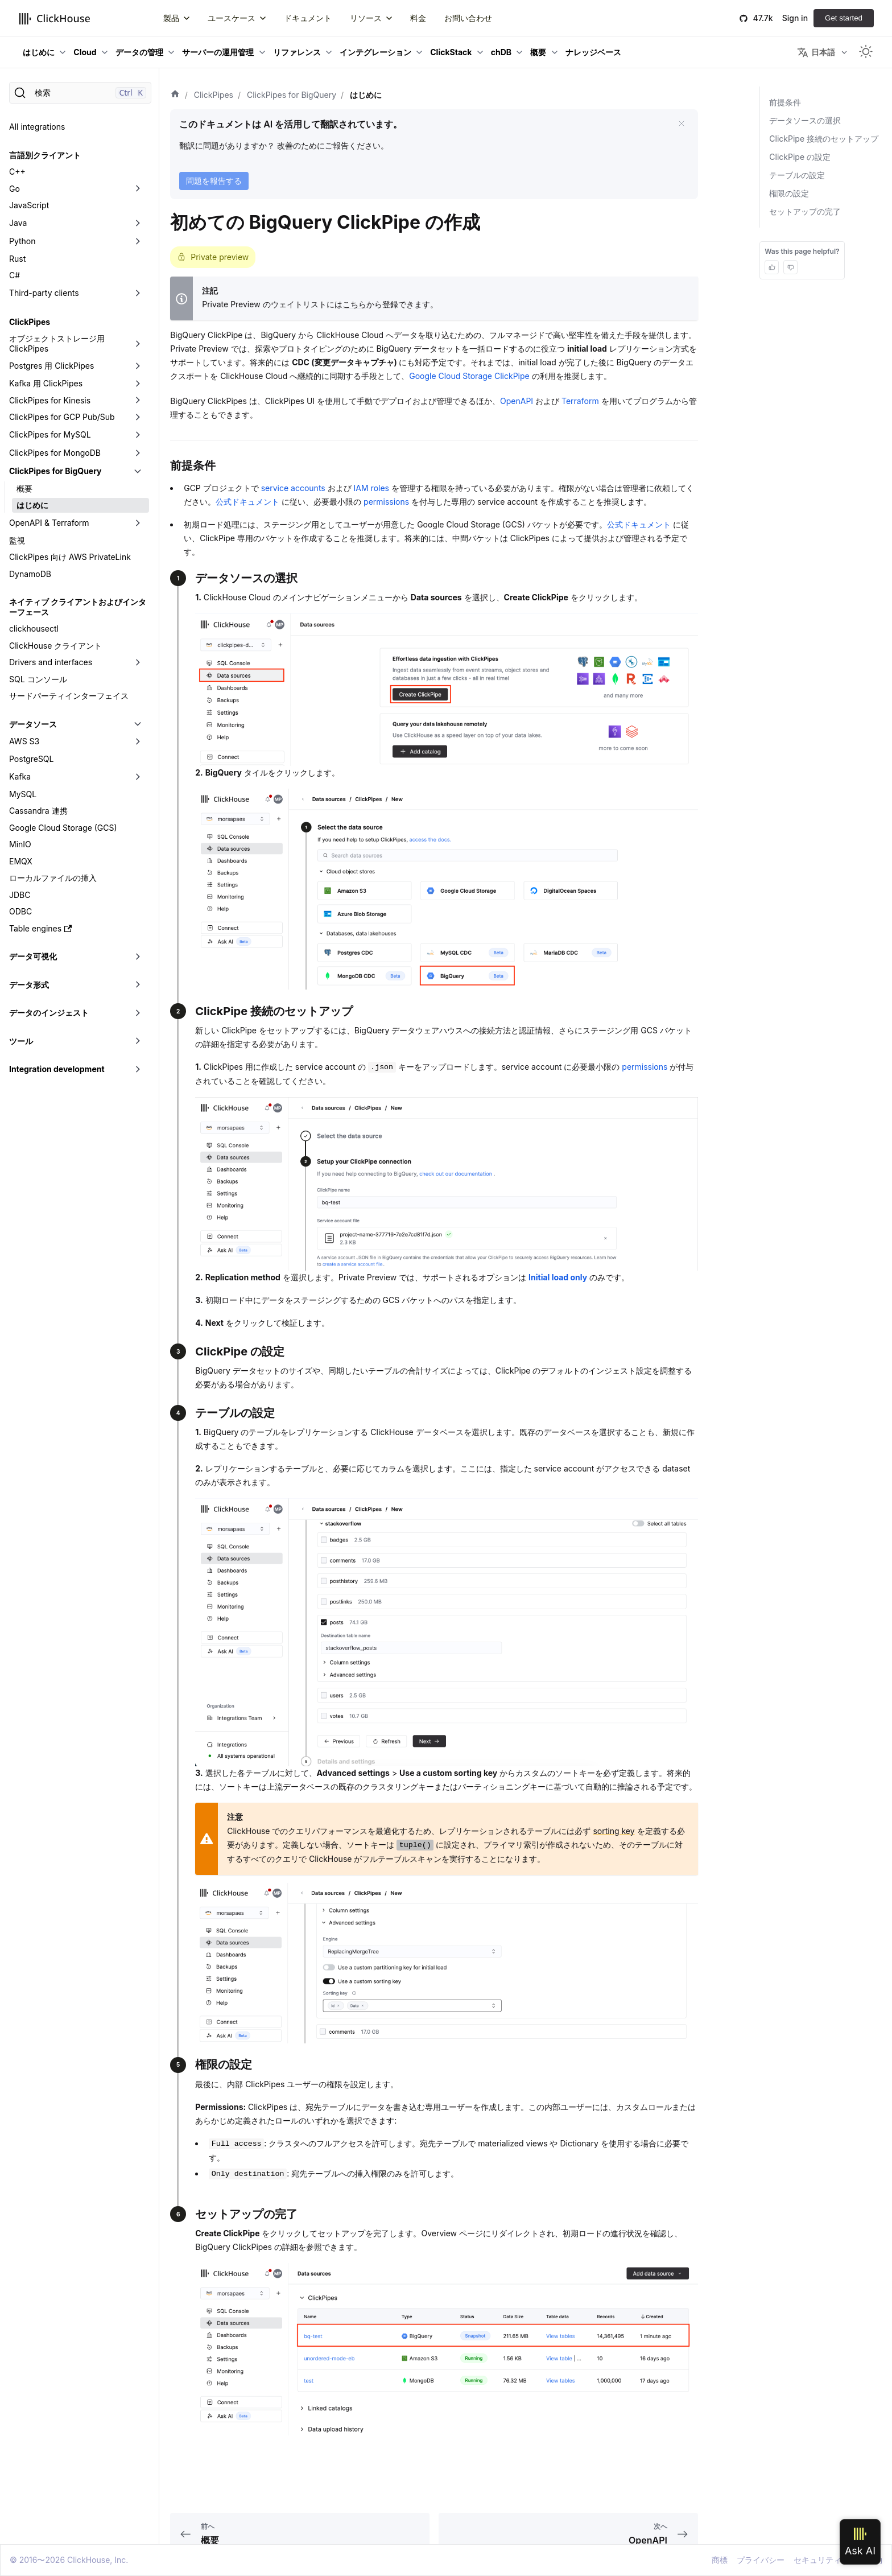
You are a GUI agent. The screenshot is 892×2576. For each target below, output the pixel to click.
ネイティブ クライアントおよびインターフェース (77, 607)
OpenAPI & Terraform (49, 522)
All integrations (37, 126)
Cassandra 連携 (38, 810)
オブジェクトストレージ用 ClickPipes (57, 343)
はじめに (39, 52)
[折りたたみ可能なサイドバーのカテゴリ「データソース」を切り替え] (137, 724)
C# (14, 275)
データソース (33, 724)
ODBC (20, 911)
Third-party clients (44, 293)
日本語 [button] (816, 52)
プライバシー (760, 2560)
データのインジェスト (49, 1012)
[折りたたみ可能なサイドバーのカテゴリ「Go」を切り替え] (137, 189)
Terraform (580, 401)
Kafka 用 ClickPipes (45, 383)
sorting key (613, 1831)
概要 (538, 52)
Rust (17, 258)
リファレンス (297, 52)
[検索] (80, 93)
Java (18, 223)
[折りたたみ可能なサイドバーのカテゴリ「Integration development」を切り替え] (137, 1069)
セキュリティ (817, 2560)
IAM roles (371, 488)
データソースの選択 (805, 120)
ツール (21, 1041)
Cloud (84, 52)
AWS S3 (24, 741)
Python (22, 241)
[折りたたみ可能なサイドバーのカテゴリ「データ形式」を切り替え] (137, 985)
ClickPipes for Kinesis (49, 400)
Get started (843, 18)
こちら (354, 304)
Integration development (57, 1069)
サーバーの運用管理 (218, 52)
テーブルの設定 (797, 175)
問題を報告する (214, 181)
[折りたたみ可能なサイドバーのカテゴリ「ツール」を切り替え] (137, 1041)
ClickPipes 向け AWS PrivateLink (70, 557)
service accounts (293, 488)
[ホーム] (175, 95)
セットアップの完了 (805, 211)
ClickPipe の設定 (800, 157)
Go (14, 188)
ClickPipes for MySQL (50, 434)
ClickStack (451, 52)
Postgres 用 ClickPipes (51, 365)
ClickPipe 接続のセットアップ (823, 138)
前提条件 (785, 102)
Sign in (795, 18)
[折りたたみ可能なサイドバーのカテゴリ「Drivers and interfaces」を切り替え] (137, 662)
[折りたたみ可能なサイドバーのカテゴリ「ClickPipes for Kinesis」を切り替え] (137, 400)
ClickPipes (29, 322)
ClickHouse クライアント (55, 645)
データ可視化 (33, 956)
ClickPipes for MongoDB (55, 453)
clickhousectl (34, 628)
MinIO (20, 844)
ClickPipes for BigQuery (55, 471)
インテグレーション (375, 52)
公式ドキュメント (247, 501)
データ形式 (29, 985)
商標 (720, 2560)
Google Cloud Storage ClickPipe (469, 376)
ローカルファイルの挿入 (53, 878)
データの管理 (139, 52)
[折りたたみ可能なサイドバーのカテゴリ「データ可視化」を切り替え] (137, 956)
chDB (501, 52)
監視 (17, 540)
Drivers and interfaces (50, 662)
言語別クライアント (45, 155)
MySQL (22, 794)
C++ (17, 171)
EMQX (20, 861)
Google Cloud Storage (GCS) (63, 827)
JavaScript (29, 205)
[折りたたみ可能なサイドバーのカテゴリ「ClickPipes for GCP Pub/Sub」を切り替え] (137, 417)
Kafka (20, 776)
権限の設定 (789, 193)
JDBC (19, 895)
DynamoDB (30, 574)
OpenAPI (516, 401)
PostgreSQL (31, 759)
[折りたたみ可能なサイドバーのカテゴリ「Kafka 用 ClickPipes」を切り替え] (137, 383)
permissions (386, 501)
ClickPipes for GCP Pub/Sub (62, 417)
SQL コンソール (38, 679)
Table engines (40, 928)
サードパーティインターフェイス (69, 695)
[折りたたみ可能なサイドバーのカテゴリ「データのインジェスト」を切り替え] (137, 1012)
